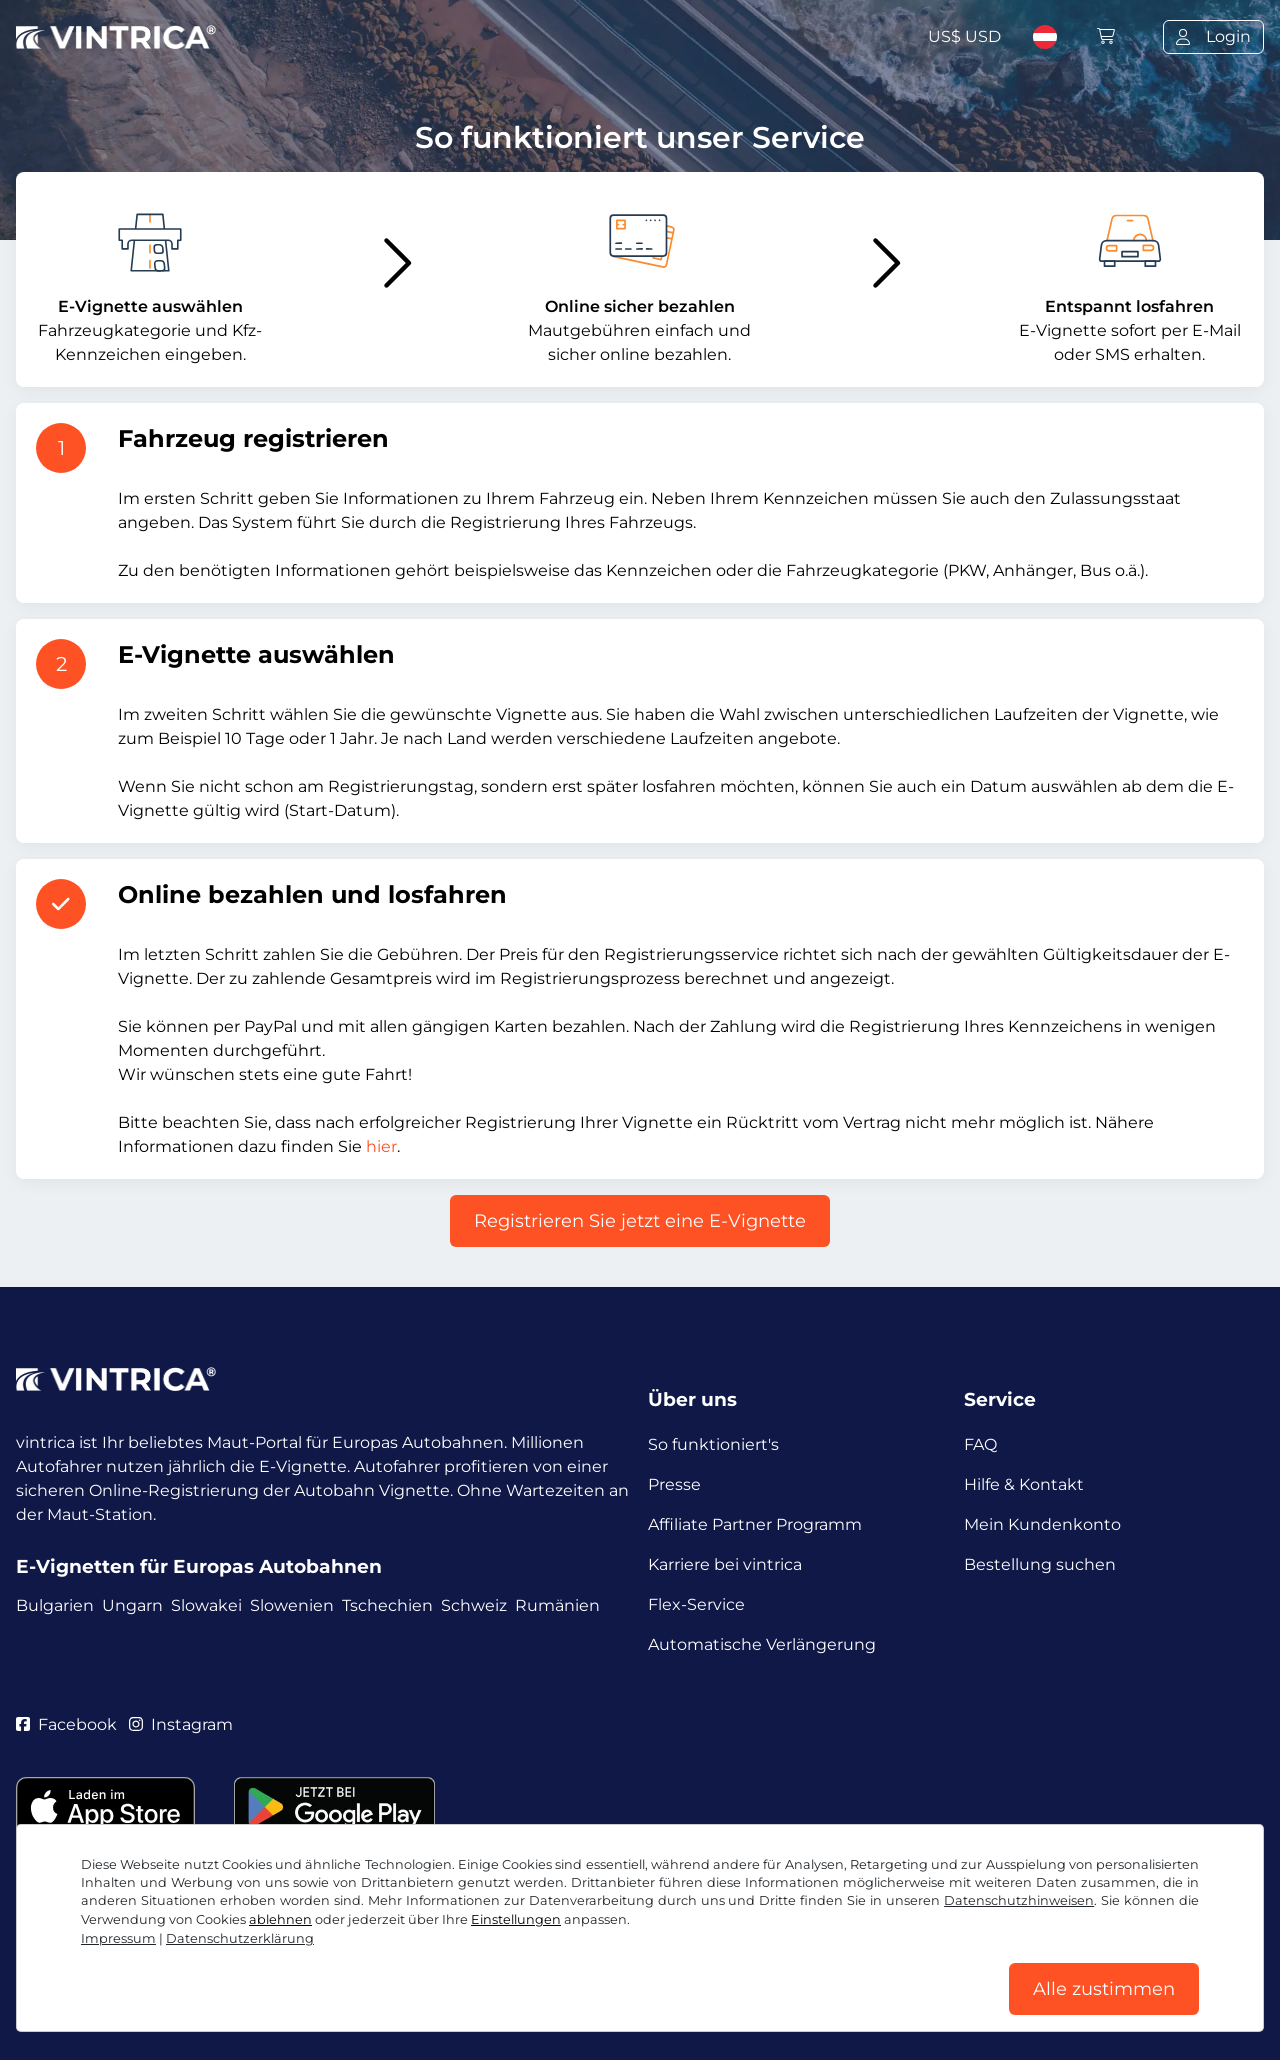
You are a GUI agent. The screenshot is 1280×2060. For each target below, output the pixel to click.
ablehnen (280, 1919)
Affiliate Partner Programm (755, 1524)
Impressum (118, 1938)
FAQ (980, 1444)
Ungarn (132, 1605)
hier (381, 1146)
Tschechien (387, 1605)
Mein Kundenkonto (1042, 1524)
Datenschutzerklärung (240, 1938)
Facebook (66, 1724)
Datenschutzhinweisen (1019, 1900)
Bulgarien (55, 1605)
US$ (964, 36)
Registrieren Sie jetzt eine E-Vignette (640, 1221)
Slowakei (206, 1605)
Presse (674, 1484)
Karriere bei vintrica (725, 1564)
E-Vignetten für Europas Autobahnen (199, 1566)
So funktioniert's (713, 1444)
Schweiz (474, 1605)
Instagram (181, 1724)
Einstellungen (516, 1919)
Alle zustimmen (1104, 1989)
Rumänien (557, 1605)
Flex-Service (696, 1604)
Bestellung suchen (1040, 1564)
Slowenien (292, 1605)
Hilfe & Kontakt (1024, 1484)
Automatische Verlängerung (762, 1644)
